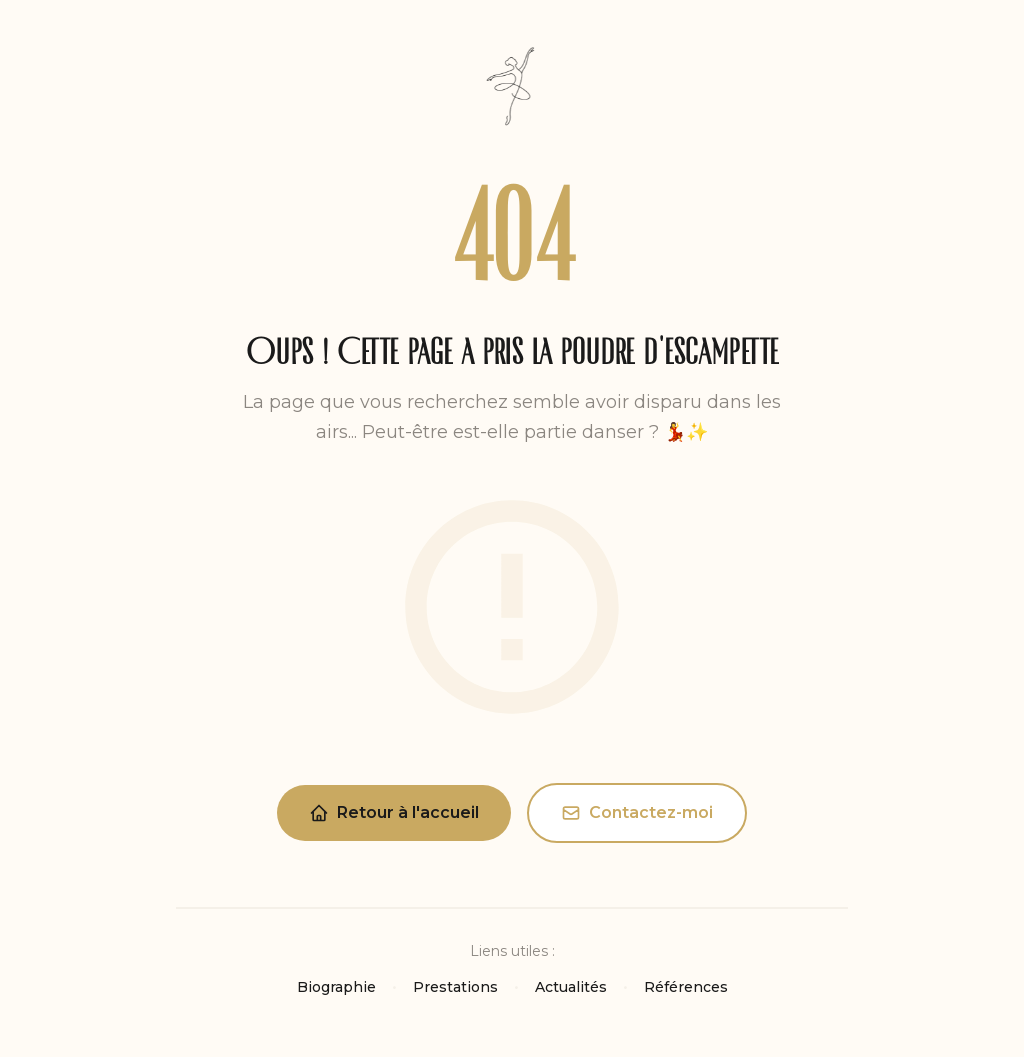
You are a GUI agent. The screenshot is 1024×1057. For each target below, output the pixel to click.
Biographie (336, 987)
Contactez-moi (637, 813)
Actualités (571, 987)
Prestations (455, 987)
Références (686, 987)
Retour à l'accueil (394, 813)
